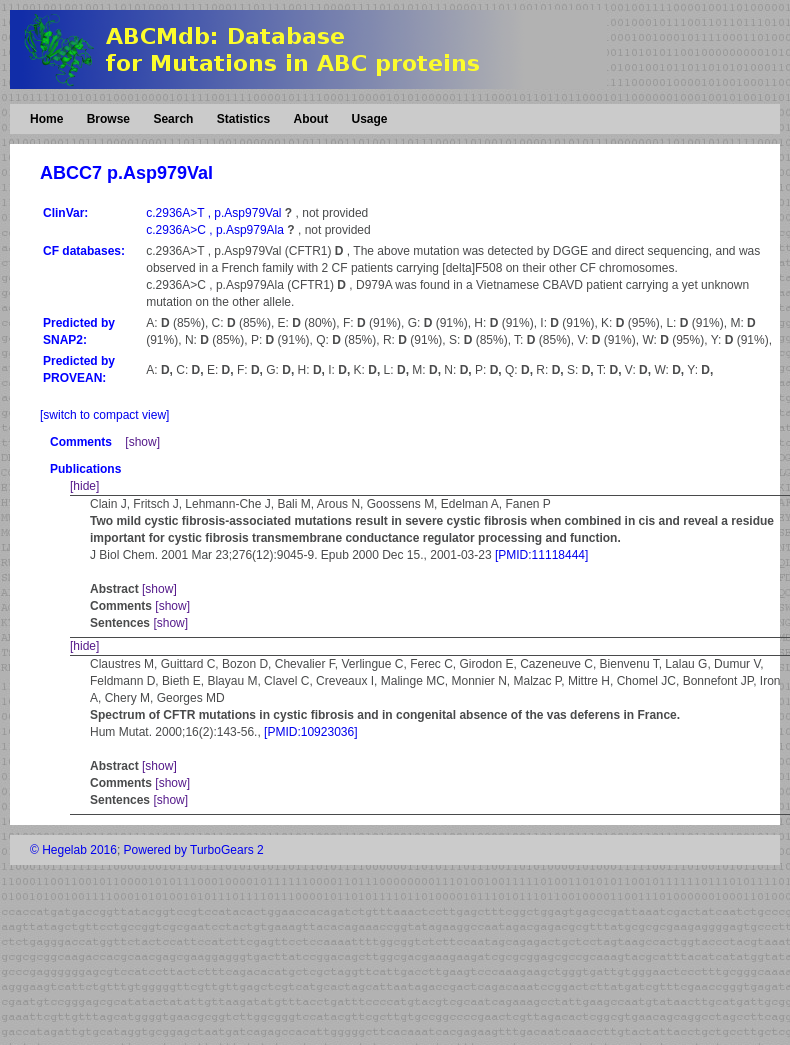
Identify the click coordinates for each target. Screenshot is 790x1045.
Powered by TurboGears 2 (194, 850)
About (310, 119)
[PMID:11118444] (541, 555)
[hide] (84, 486)
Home (46, 119)
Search (173, 119)
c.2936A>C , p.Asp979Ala (216, 230)
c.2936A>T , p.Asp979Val (215, 213)
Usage (369, 119)
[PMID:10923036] (310, 732)
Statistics (243, 119)
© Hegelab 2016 (73, 850)
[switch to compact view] (104, 415)
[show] (142, 442)
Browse (108, 119)
